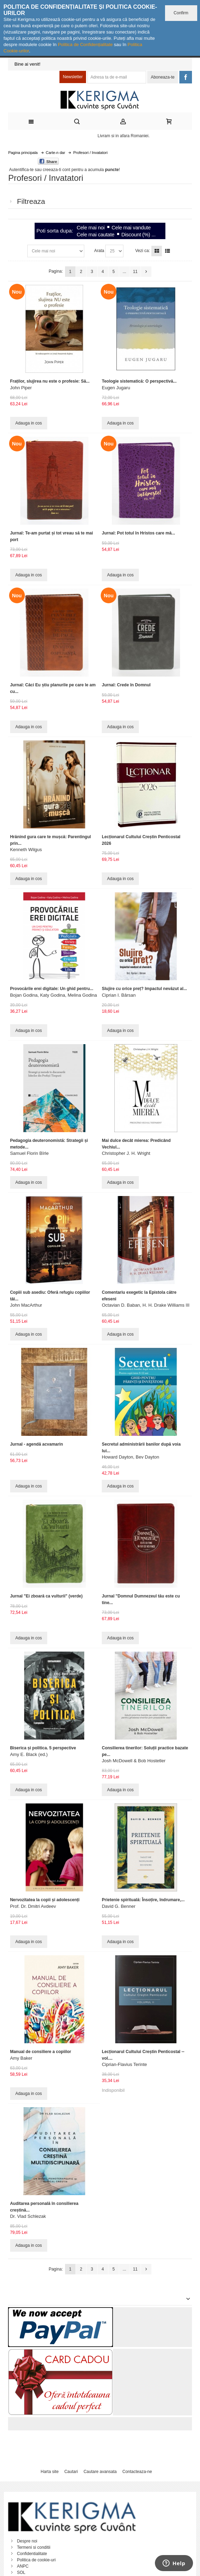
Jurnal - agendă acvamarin (36, 1444)
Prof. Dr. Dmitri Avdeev (33, 1906)
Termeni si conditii (33, 2547)
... (124, 271)
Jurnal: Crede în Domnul (126, 684)
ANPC (22, 2566)
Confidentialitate (32, 2553)
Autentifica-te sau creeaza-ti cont (39, 169)
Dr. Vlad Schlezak (28, 2216)
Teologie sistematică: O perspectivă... (139, 381)
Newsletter (73, 76)
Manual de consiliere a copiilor (40, 2051)
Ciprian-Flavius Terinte (124, 2064)
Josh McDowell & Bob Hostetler (133, 1760)
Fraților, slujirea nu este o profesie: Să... (50, 381)
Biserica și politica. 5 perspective (43, 1747)
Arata (99, 250)
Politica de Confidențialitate (85, 44)
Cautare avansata (100, 2471)
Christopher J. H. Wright (126, 1153)
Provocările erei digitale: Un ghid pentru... (51, 988)
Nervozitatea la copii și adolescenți (45, 1899)
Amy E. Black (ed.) (29, 1754)
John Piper (21, 387)
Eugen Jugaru (116, 387)
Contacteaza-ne (137, 2471)
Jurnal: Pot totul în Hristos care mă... (138, 533)
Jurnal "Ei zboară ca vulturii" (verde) (46, 1596)
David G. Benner (118, 1906)
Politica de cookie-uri (36, 2559)
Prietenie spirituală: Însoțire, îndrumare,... (143, 1899)
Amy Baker (21, 2058)
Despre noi (27, 2541)
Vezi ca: (142, 250)
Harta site (49, 2471)
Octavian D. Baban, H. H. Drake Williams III (146, 1305)
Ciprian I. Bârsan (119, 995)
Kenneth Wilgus (26, 849)
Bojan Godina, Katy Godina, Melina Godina (53, 995)
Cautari (71, 2471)
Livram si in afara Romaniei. (124, 135)
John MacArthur (26, 1305)
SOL (21, 2572)
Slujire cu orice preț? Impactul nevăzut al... (144, 988)
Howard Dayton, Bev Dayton (130, 1457)
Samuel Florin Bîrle (29, 1153)
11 (135, 271)
